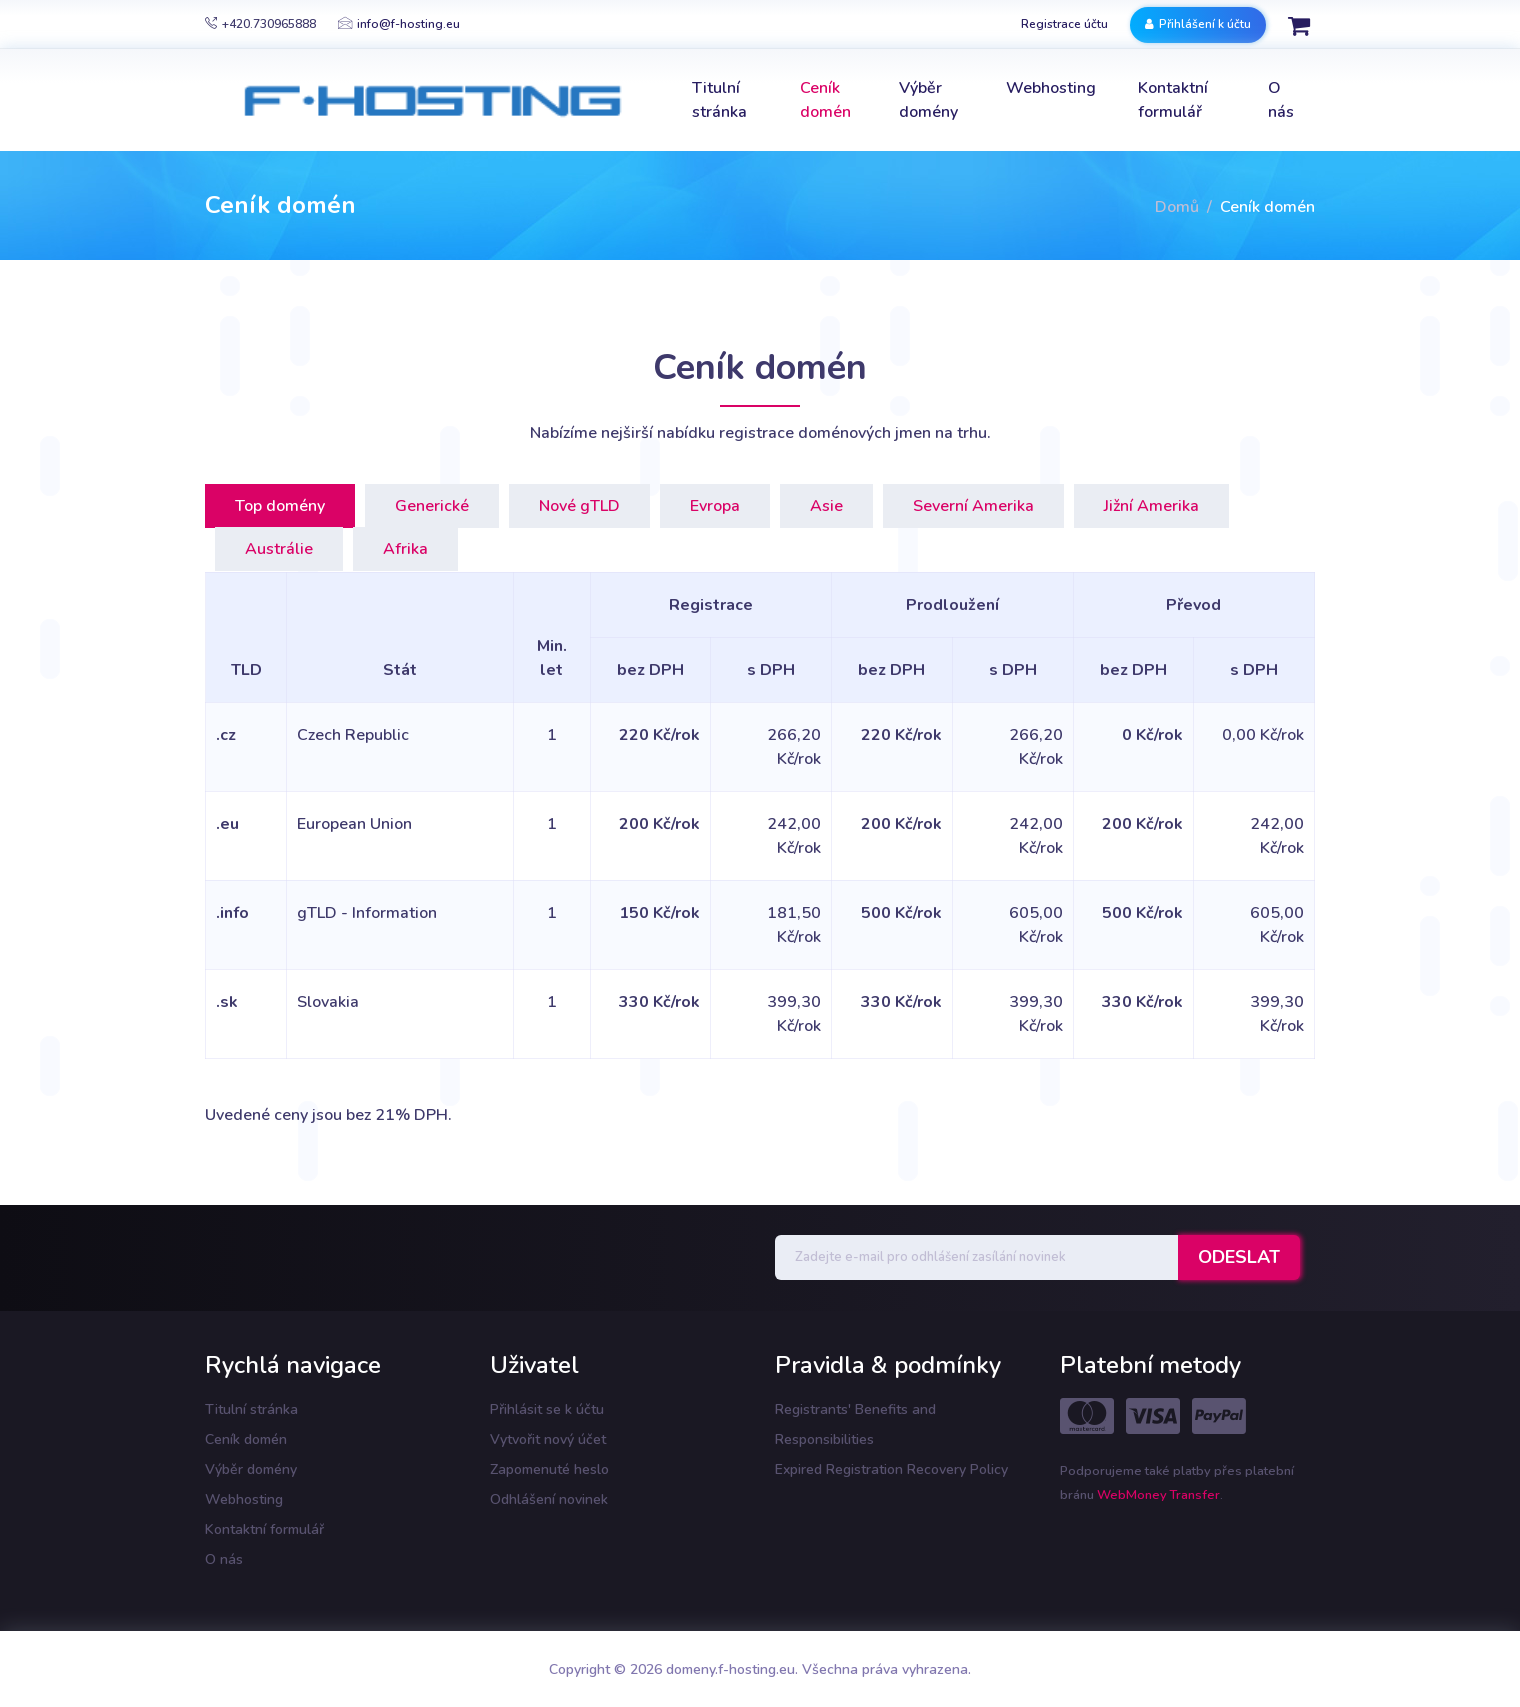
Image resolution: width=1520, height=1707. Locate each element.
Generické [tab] (432, 506)
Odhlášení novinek (549, 1499)
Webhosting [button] (1051, 88)
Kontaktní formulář (264, 1529)
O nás (224, 1559)
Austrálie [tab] (279, 549)
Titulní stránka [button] (719, 100)
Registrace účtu (1064, 24)
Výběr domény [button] (928, 100)
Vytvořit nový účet (548, 1439)
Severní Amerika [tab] (973, 506)
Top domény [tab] (280, 506)
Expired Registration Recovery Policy (891, 1469)
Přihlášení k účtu (1198, 24)
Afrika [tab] (405, 549)
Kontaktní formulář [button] (1173, 100)
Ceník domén (246, 1439)
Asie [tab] (826, 506)
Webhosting (244, 1499)
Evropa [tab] (715, 506)
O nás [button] (1281, 100)
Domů (1177, 207)
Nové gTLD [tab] (579, 506)
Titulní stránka (251, 1409)
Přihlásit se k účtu (547, 1409)
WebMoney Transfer (1158, 1495)
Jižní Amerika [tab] (1151, 506)
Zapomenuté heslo (549, 1469)
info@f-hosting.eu (399, 24)
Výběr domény (251, 1469)
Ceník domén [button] (825, 100)
